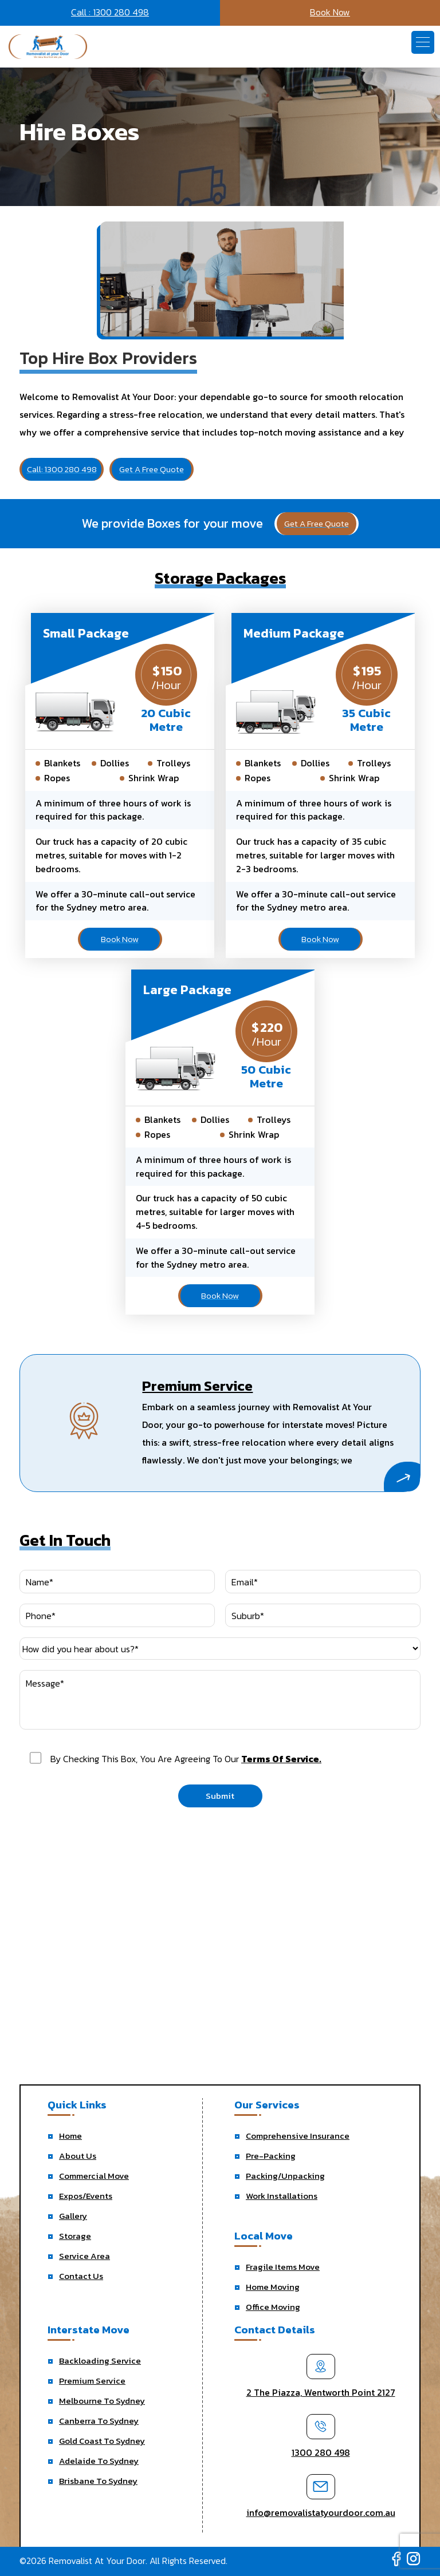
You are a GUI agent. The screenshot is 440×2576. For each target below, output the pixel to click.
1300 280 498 (321, 2452)
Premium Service (92, 2380)
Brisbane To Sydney (98, 2480)
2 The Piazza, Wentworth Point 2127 (320, 2392)
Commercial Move (94, 2175)
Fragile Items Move (283, 2266)
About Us (77, 2155)
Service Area (84, 2255)
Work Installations (281, 2195)
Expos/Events (85, 2195)
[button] (422, 42)
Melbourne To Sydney (102, 2400)
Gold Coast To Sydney (102, 2440)
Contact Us (81, 2275)
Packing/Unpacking (285, 2175)
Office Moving (273, 2306)
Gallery (73, 2215)
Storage (75, 2235)
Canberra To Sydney (99, 2420)
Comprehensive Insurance (297, 2135)
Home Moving (273, 2286)
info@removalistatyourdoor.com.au (320, 2512)
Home (70, 2135)
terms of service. (281, 1759)
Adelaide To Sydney (99, 2460)
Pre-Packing (271, 2155)
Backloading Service (100, 2360)
